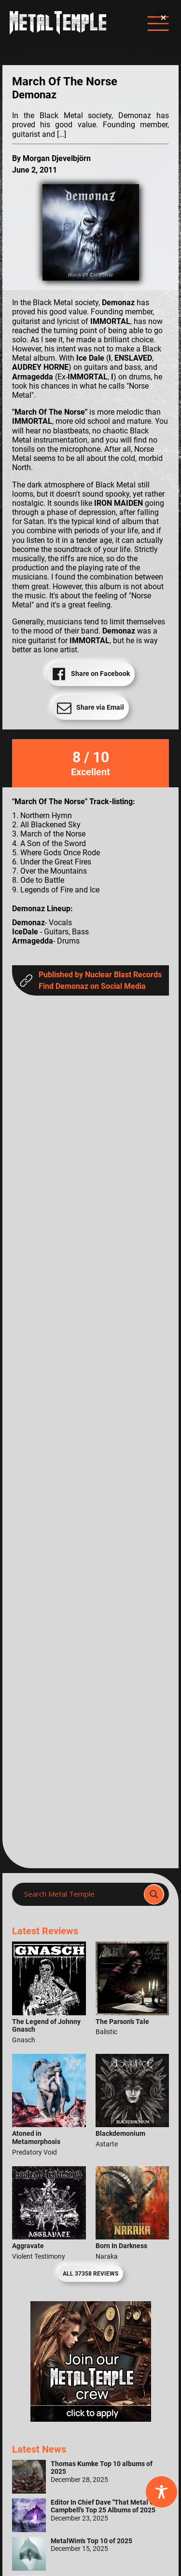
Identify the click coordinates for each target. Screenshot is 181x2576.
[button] (163, 18)
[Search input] (81, 1894)
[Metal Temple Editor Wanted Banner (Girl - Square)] (90, 2419)
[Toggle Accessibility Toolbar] (161, 2492)
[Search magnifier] (154, 1894)
